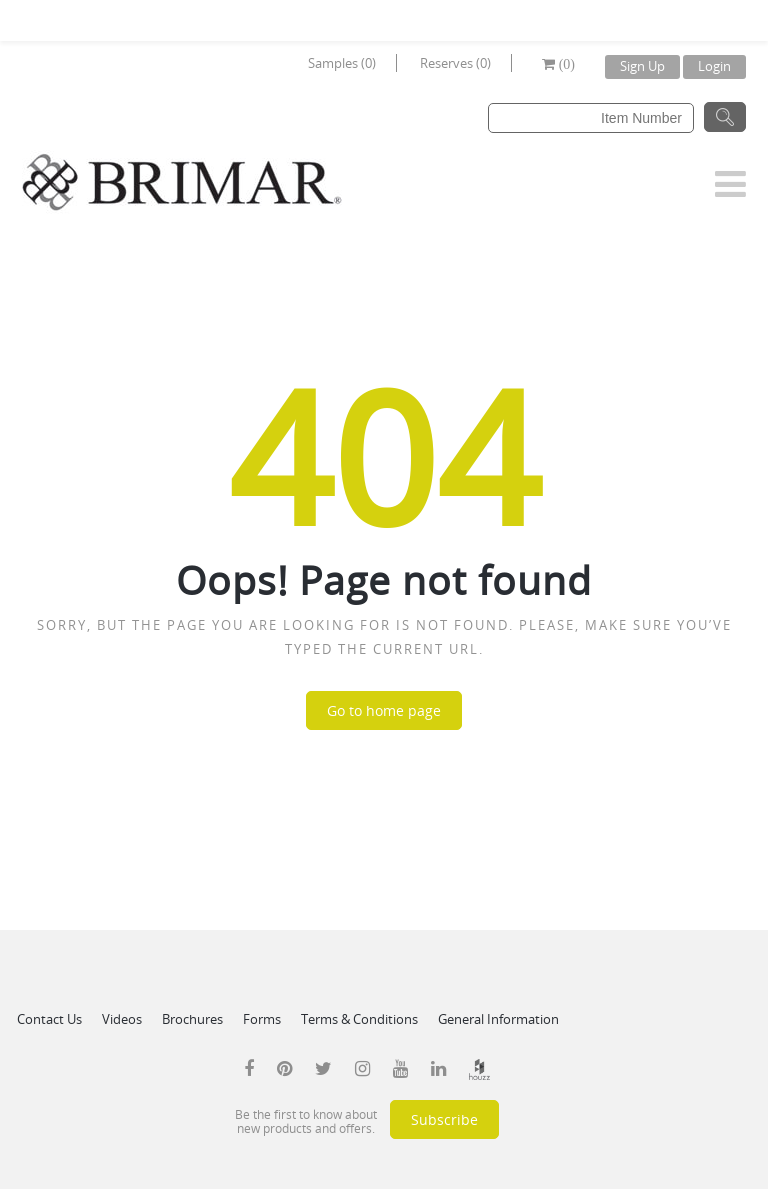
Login (714, 66)
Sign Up (642, 66)
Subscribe (444, 1119)
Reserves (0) (455, 63)
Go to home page (384, 710)
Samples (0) (342, 63)
